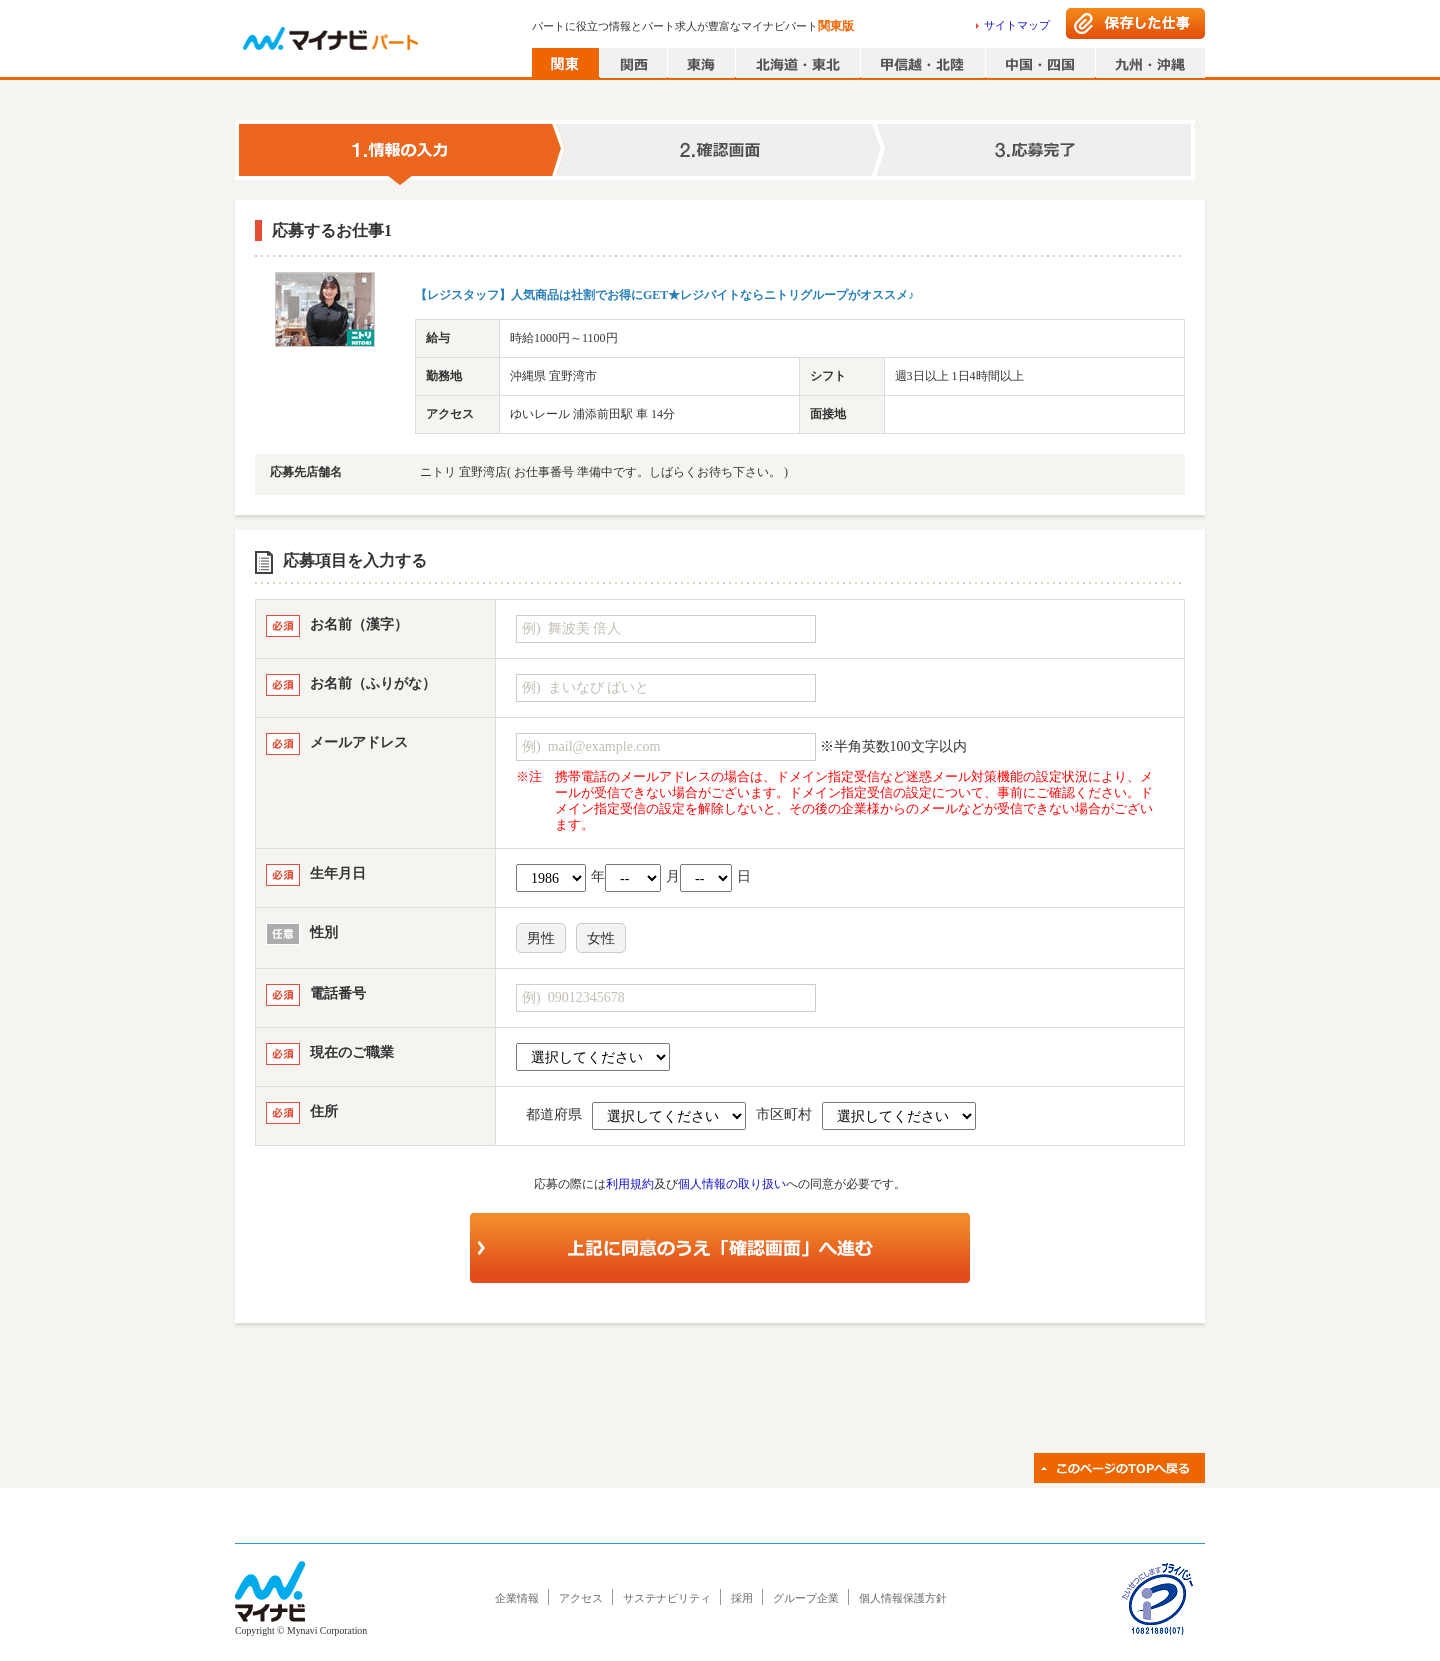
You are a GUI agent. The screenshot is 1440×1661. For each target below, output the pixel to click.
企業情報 (517, 1598)
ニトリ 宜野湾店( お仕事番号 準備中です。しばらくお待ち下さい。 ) (604, 472)
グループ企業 (806, 1598)
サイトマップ (1017, 25)
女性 (601, 938)
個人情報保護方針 (903, 1598)
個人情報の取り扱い (732, 1184)
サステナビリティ (667, 1598)
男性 (541, 938)
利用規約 (630, 1184)
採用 (742, 1598)
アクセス (581, 1598)
